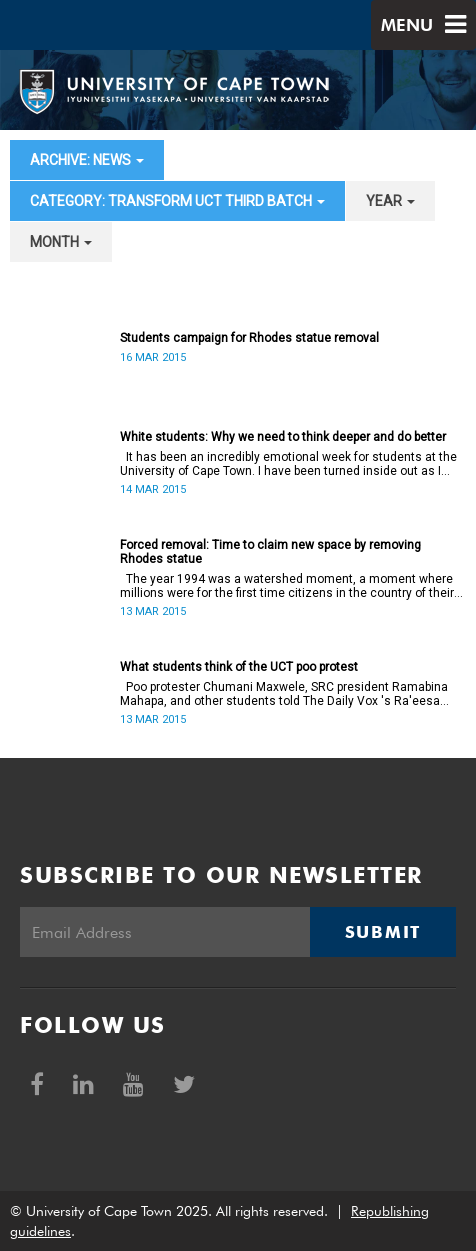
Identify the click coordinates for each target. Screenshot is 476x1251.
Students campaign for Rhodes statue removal (249, 338)
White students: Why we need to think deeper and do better (283, 437)
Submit (383, 932)
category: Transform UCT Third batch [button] (177, 201)
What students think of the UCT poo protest (239, 667)
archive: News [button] (87, 160)
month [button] (61, 242)
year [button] (390, 201)
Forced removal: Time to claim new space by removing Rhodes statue (270, 552)
